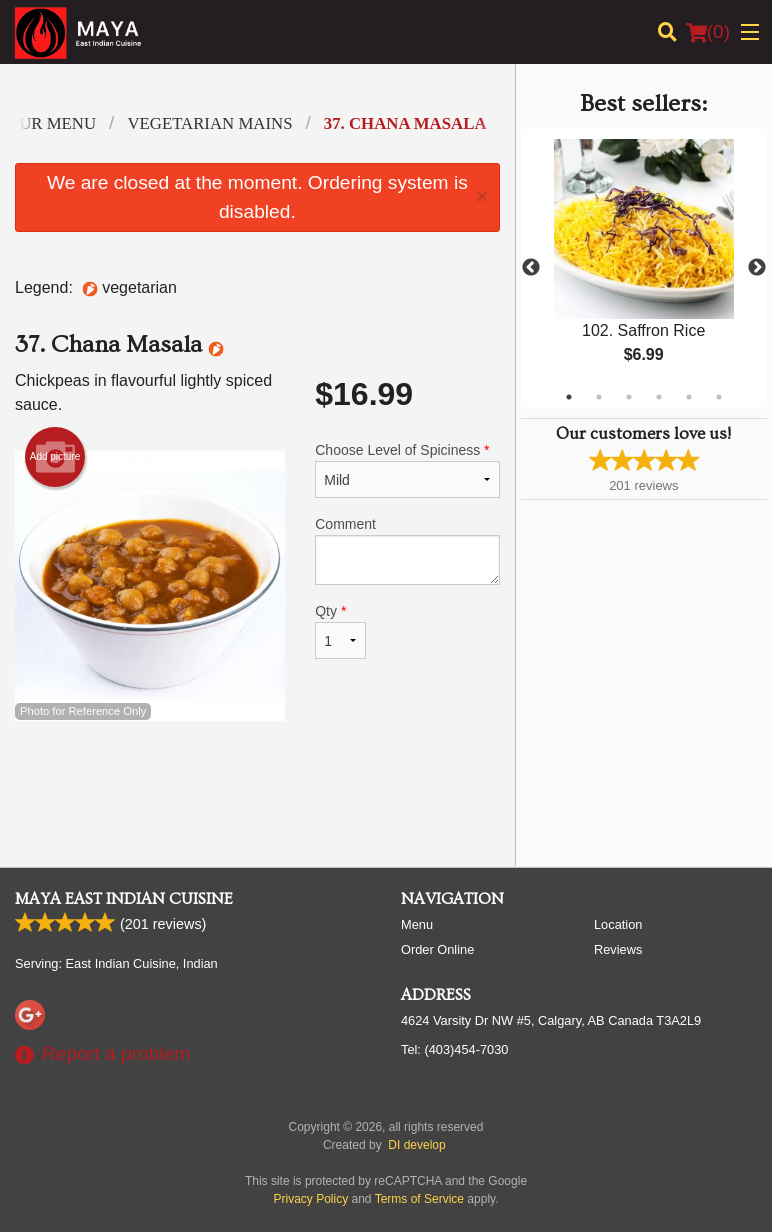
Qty (340, 631)
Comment (407, 550)
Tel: (454, 1049)
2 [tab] (599, 397)
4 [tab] (659, 397)
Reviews (618, 949)
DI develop (416, 1145)
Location (618, 924)
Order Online (437, 949)
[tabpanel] (644, 268)
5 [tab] (689, 397)
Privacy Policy (311, 1199)
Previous (531, 268)
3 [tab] (629, 397)
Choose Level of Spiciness (407, 470)
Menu (417, 924)
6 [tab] (719, 397)
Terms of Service (419, 1199)
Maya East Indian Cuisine (124, 899)
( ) (708, 32)
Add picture (55, 457)
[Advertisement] (257, 786)
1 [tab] (569, 397)
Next (757, 268)
